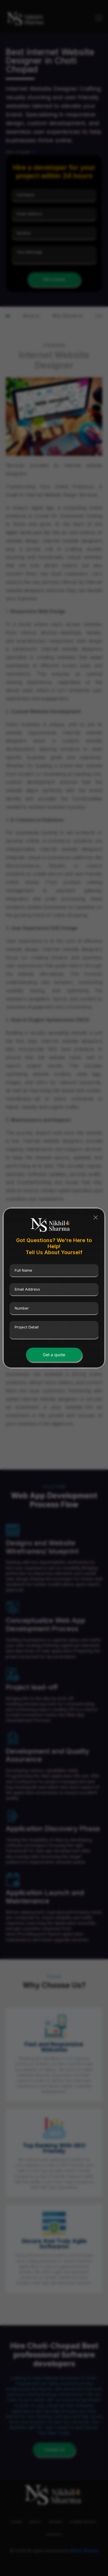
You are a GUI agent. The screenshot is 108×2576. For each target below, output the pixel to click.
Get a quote (54, 1354)
